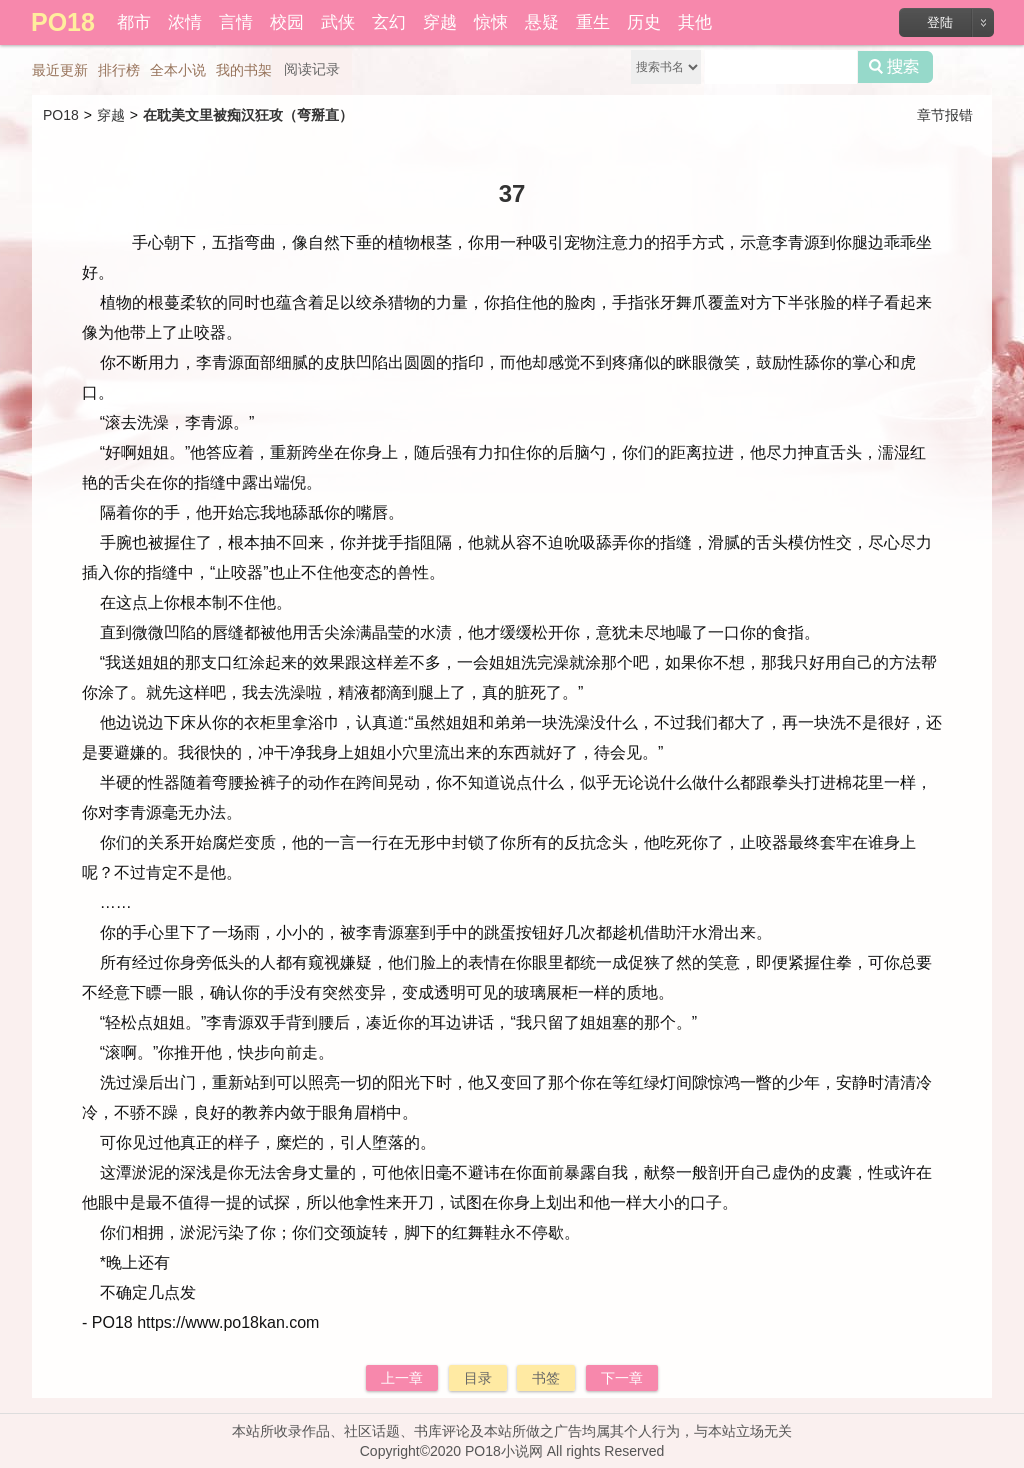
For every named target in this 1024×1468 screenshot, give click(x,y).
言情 (236, 22)
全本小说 (178, 70)
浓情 (185, 22)
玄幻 (389, 22)
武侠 (338, 22)
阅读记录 (312, 69)
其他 (695, 22)
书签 (546, 1378)
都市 (134, 22)
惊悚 (491, 22)
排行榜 (119, 70)
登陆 (940, 22)
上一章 (402, 1378)
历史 (644, 22)
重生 (593, 22)
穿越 (440, 22)
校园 (287, 22)
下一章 (622, 1378)
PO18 (61, 115)
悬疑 (542, 22)
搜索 (895, 67)
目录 (478, 1378)
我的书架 (244, 70)
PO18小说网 (504, 1451)
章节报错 (945, 115)
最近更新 (60, 70)
